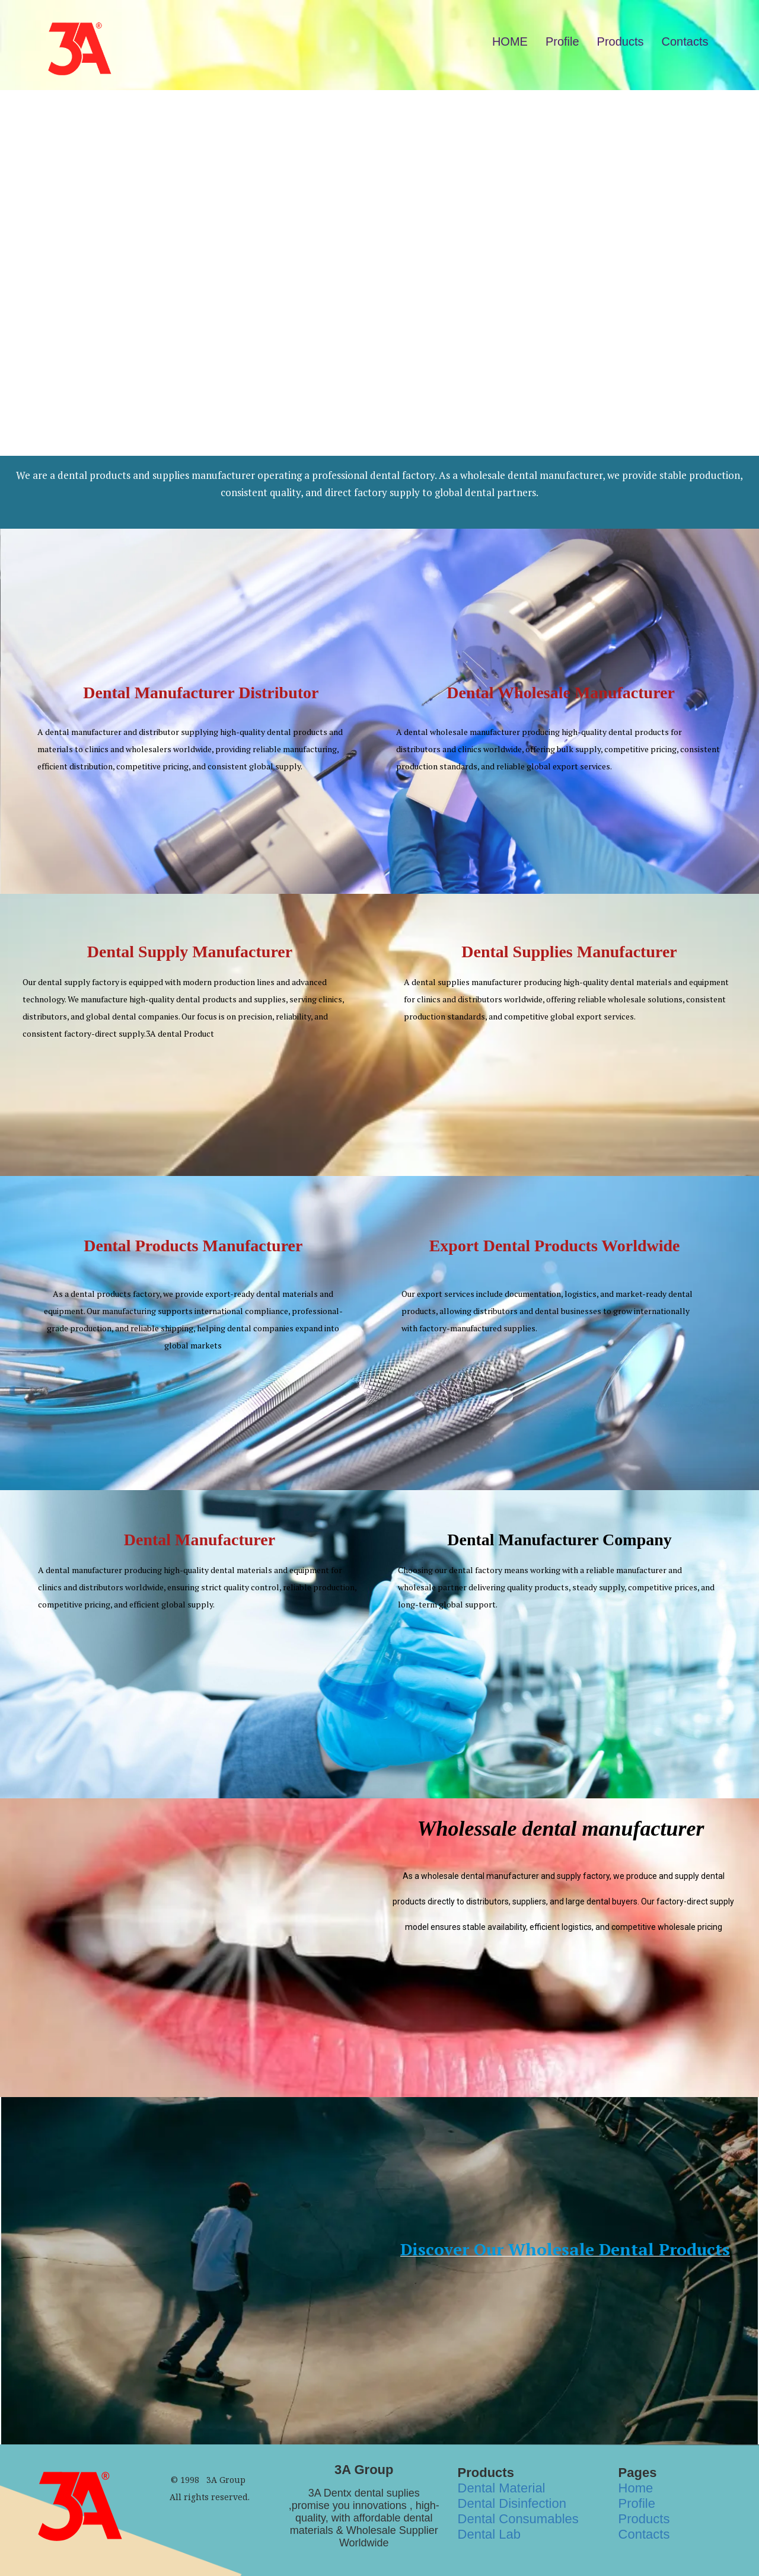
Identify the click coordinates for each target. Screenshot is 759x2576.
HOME (510, 41)
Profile (562, 41)
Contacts (685, 41)
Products (620, 41)
